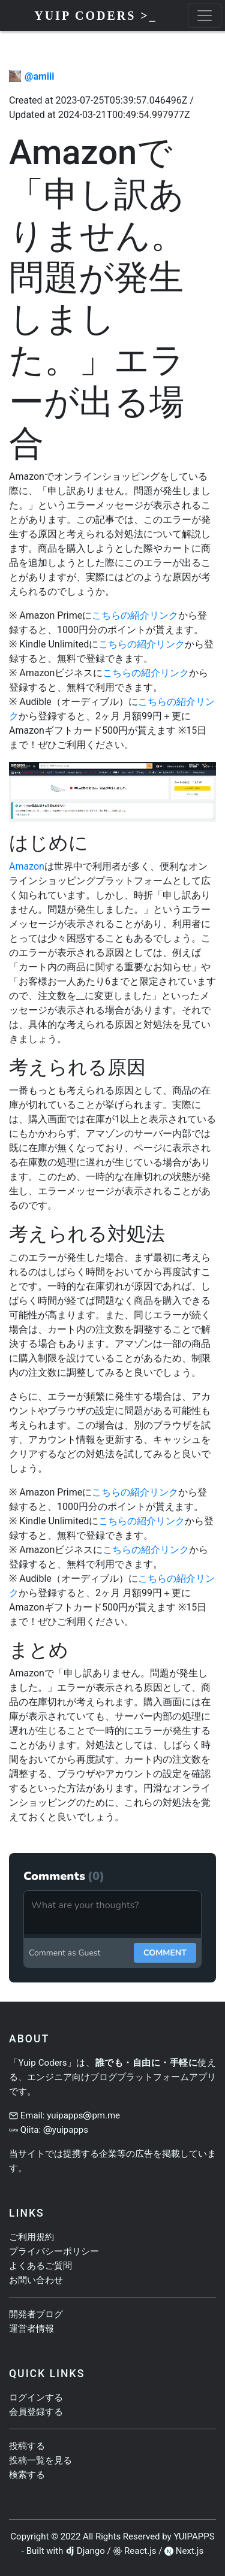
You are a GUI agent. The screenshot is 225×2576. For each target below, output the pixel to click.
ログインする (36, 2397)
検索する (27, 2474)
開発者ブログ (36, 2314)
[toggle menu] (204, 16)
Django (91, 2550)
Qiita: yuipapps (54, 2129)
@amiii (39, 76)
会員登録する (36, 2412)
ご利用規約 (31, 2237)
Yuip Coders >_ (95, 15)
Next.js (189, 2550)
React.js (140, 2550)
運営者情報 (31, 2328)
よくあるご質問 (40, 2265)
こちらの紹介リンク (135, 615)
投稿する (27, 2446)
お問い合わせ (36, 2280)
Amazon (26, 866)
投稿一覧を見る (40, 2460)
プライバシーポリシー (54, 2251)
